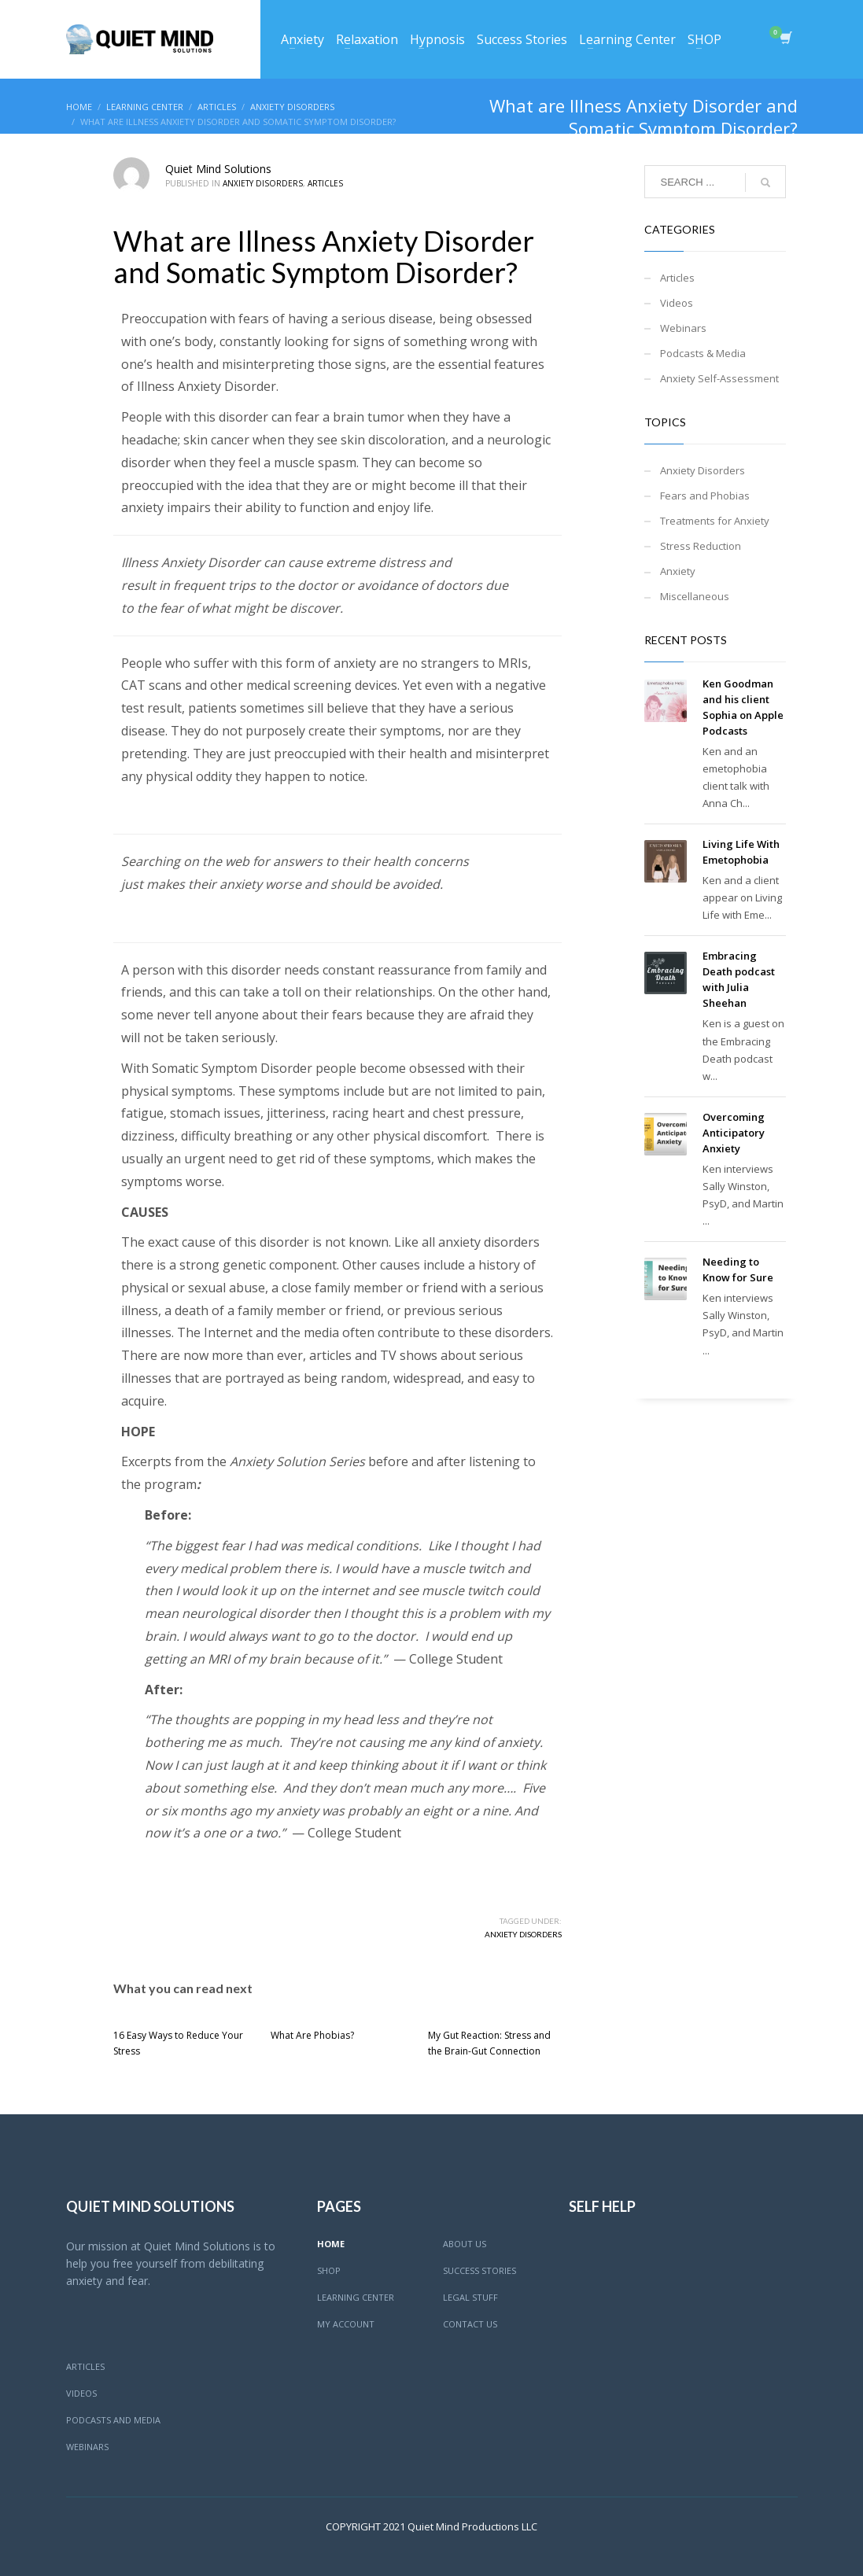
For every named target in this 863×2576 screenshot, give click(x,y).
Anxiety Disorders (263, 183)
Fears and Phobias (705, 495)
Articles (325, 183)
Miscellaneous (694, 596)
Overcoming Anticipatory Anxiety (734, 1132)
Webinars (683, 328)
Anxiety (677, 571)
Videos (676, 303)
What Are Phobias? (312, 2035)
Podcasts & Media (703, 353)
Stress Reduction (700, 546)
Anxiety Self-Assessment (719, 378)
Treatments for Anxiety (714, 521)
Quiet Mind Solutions (218, 168)
